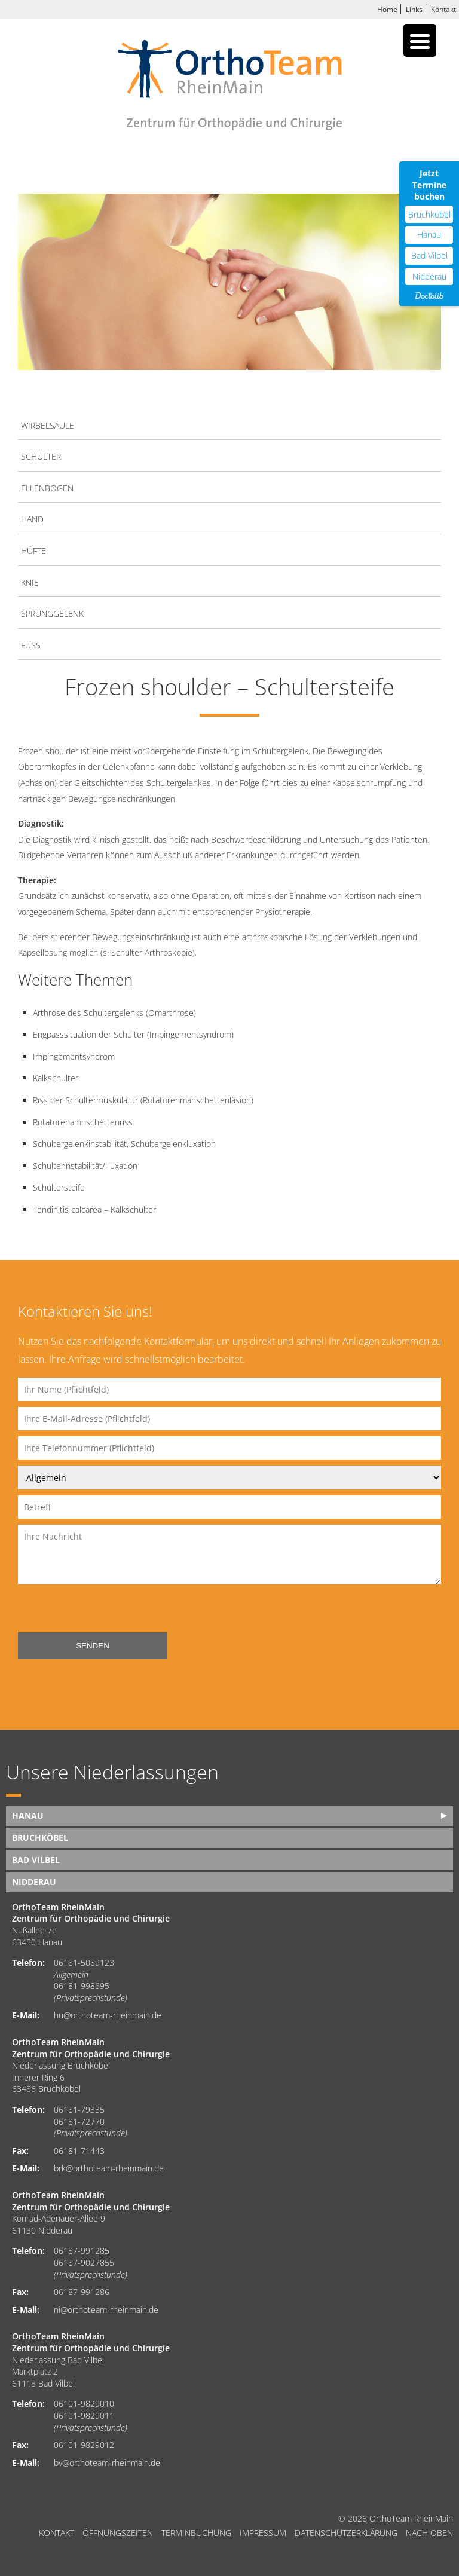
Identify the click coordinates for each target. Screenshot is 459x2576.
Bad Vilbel (36, 1859)
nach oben (429, 2533)
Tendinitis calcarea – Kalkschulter (94, 1209)
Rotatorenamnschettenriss (83, 1122)
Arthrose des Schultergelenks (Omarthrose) (114, 1012)
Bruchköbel (40, 1837)
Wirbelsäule (47, 425)
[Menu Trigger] (419, 40)
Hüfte (33, 550)
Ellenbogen (47, 488)
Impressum (263, 2533)
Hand (32, 519)
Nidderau (34, 1881)
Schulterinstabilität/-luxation (85, 1165)
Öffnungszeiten (117, 2533)
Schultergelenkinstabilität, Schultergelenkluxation (124, 1143)
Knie (30, 582)
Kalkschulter (55, 1078)
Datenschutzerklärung (346, 2533)
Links (414, 9)
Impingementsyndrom (74, 1056)
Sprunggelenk (52, 613)
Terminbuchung (196, 2533)
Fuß (31, 645)
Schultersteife (59, 1187)
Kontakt (443, 9)
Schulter (41, 456)
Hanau (28, 1815)
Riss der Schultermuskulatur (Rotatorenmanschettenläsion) (143, 1100)
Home (387, 9)
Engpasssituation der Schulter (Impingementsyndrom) (133, 1034)
